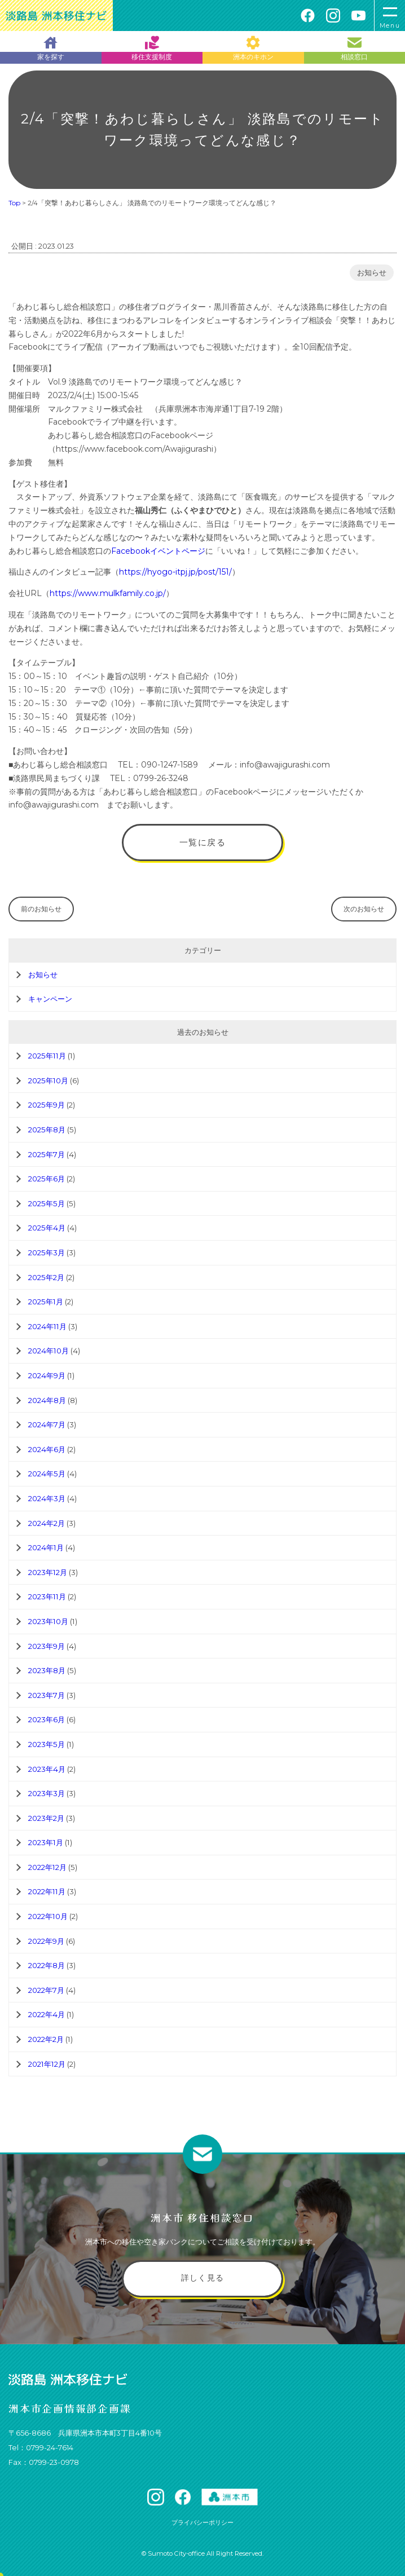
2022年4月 (46, 2014)
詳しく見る (202, 2277)
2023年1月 (45, 1842)
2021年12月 (46, 2063)
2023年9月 (46, 1646)
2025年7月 (46, 1154)
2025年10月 (48, 1080)
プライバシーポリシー (202, 2522)
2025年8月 (46, 1129)
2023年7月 (46, 1695)
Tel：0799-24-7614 (40, 2447)
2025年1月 (45, 1301)
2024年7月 (46, 1424)
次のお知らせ (364, 909)
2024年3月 (46, 1498)
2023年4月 (46, 1769)
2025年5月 (46, 1203)
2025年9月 (46, 1104)
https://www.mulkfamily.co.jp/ (108, 593)
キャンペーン (50, 998)
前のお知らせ (41, 909)
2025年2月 (46, 1277)
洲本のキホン (253, 48)
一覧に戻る (202, 842)
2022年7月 (46, 1990)
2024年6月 (46, 1449)
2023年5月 (46, 1744)
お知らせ (371, 272)
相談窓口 (354, 48)
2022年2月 (46, 2039)
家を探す (50, 48)
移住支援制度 (151, 48)
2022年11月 (46, 1891)
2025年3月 (46, 1252)
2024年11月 (47, 1326)
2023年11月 (47, 1596)
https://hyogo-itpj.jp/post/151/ (175, 572)
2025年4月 (46, 1227)
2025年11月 (47, 1055)
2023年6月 (46, 1719)
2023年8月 (46, 1670)
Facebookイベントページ (158, 551)
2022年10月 (48, 1916)
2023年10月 (48, 1621)
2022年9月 (46, 1941)
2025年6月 (46, 1178)
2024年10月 (48, 1350)
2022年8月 (46, 1965)
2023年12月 (47, 1572)
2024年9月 (46, 1375)
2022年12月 (47, 1867)
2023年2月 (46, 1818)
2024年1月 (46, 1547)
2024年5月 (46, 1473)
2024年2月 (46, 1523)
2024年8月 (47, 1400)
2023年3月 (46, 1793)
